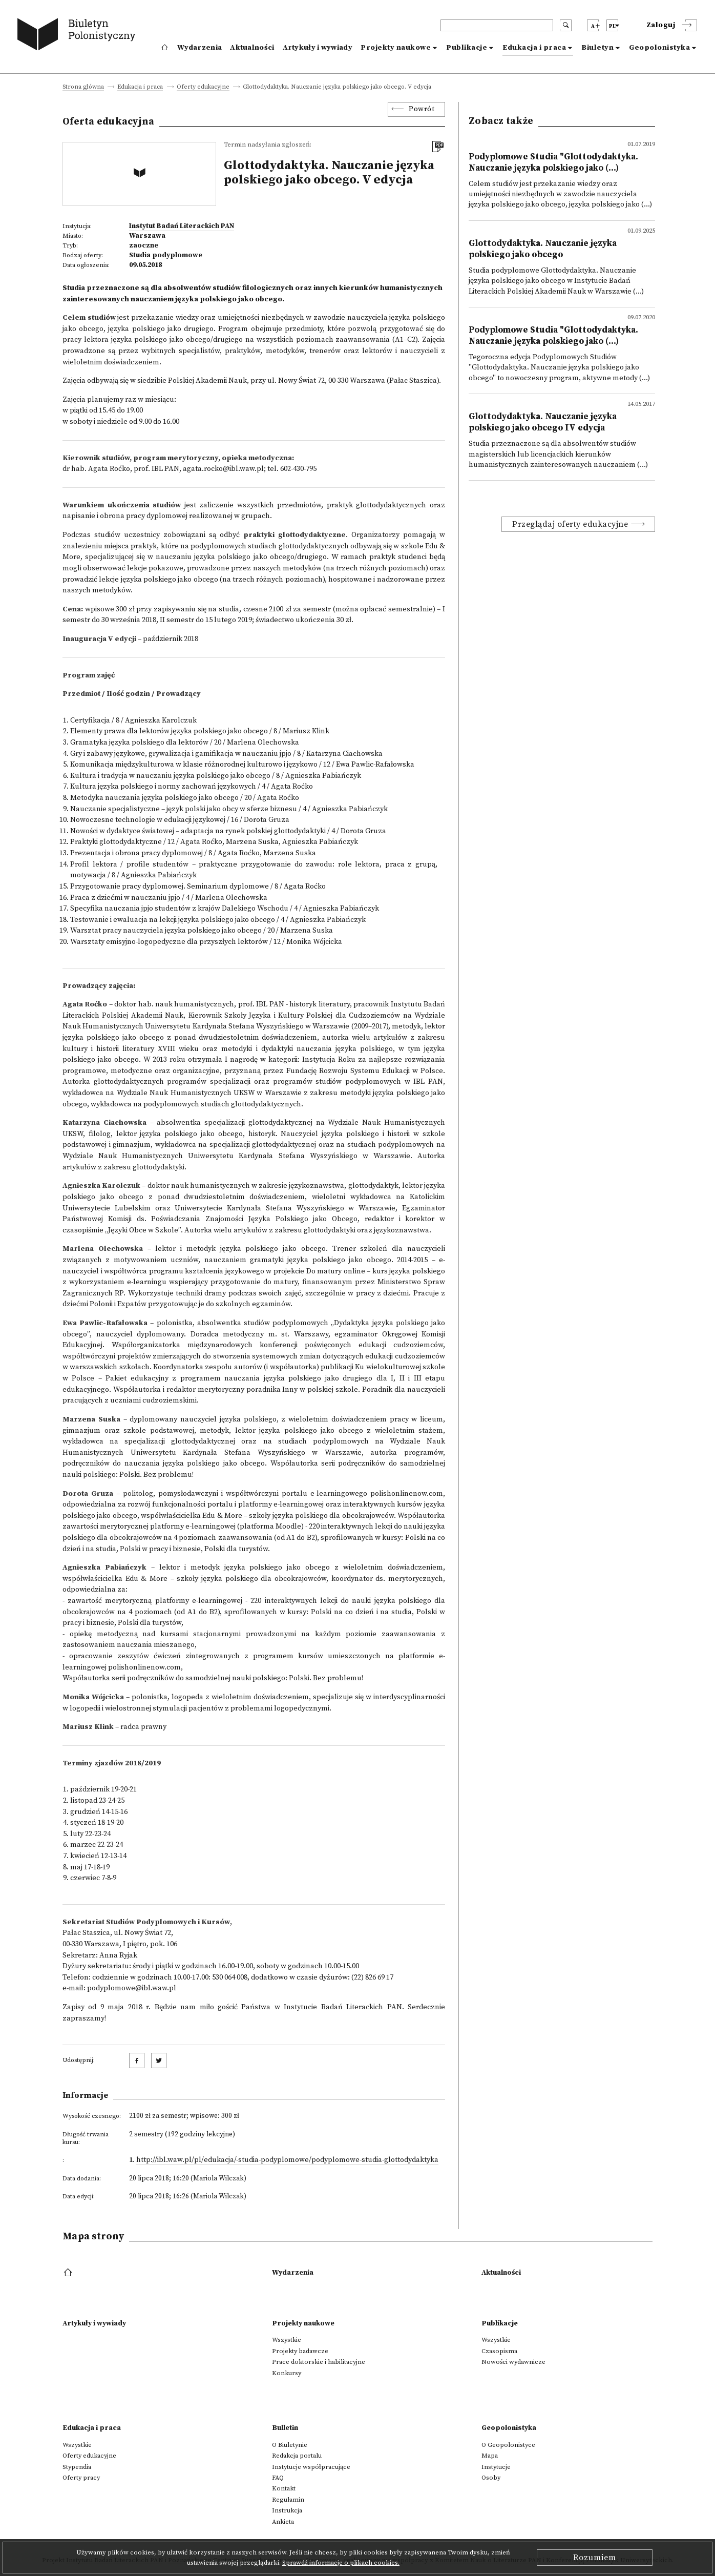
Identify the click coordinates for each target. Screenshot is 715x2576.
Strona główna (83, 87)
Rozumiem (594, 2557)
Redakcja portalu (297, 2455)
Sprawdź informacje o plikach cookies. (340, 2563)
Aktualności (252, 47)
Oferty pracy (81, 2478)
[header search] (496, 25)
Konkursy (286, 2373)
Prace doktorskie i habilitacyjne (318, 2362)
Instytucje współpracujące (311, 2467)
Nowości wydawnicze (513, 2362)
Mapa (489, 2455)
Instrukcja (287, 2510)
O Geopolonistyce (508, 2445)
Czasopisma (499, 2351)
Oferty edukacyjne (203, 87)
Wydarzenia (199, 47)
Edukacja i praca (534, 47)
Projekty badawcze (300, 2351)
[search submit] (566, 25)
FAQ (278, 2478)
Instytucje (496, 2467)
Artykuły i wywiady (317, 47)
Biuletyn (597, 47)
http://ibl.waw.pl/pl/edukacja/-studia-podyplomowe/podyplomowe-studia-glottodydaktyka (287, 2160)
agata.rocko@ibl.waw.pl (223, 468)
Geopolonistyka (659, 47)
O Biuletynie (289, 2445)
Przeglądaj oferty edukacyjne (570, 524)
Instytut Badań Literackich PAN (181, 226)
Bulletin (285, 2428)
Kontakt (284, 2488)
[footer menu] (68, 2273)
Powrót (421, 109)
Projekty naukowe (396, 47)
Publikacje (466, 47)
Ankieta (283, 2522)
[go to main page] (78, 36)
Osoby (490, 2478)
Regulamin (288, 2500)
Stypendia (76, 2467)
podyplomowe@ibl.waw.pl (131, 1988)
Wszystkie (286, 2340)
